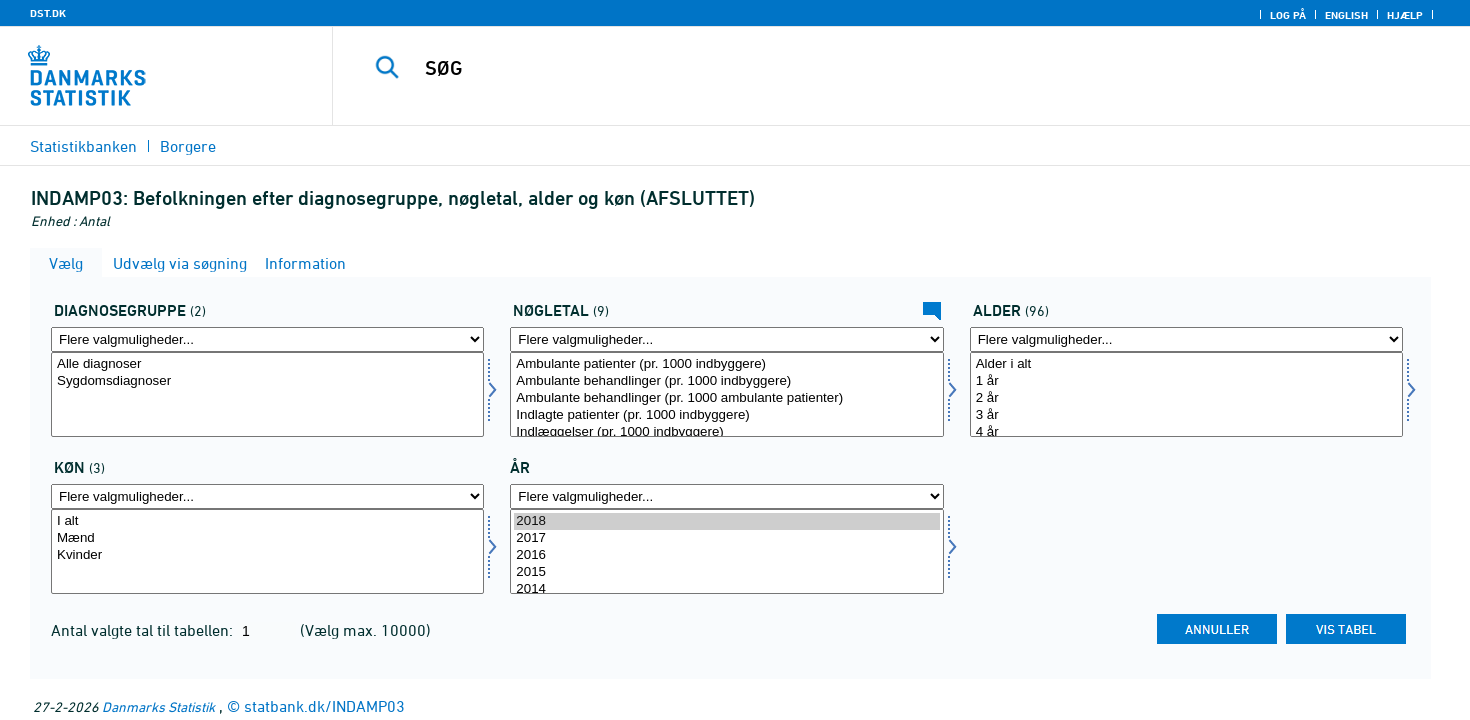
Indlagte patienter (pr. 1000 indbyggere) (726, 415)
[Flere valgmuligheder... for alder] (1186, 339)
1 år (1186, 381)
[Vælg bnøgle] (726, 394)
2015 (726, 572)
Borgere (188, 146)
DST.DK (48, 13)
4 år (1186, 432)
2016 (726, 555)
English (1346, 15)
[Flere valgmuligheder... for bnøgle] (726, 339)
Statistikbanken (83, 146)
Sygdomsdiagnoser (267, 381)
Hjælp (1405, 15)
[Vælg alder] (1186, 394)
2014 (726, 589)
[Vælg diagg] (267, 394)
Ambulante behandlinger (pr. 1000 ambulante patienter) (726, 398)
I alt (267, 521)
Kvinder (267, 555)
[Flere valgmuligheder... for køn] (267, 496)
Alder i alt (1186, 364)
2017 (726, 538)
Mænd (267, 538)
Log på (1288, 15)
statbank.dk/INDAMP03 (324, 706)
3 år (1186, 415)
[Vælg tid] (726, 551)
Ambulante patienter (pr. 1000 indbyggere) (726, 364)
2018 (726, 521)
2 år (1186, 398)
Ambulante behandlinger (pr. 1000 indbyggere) (726, 381)
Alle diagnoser (267, 364)
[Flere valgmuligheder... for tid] (726, 496)
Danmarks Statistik (158, 706)
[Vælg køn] (267, 551)
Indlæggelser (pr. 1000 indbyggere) (726, 432)
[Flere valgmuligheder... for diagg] (267, 339)
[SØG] (866, 68)
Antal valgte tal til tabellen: (144, 630)
